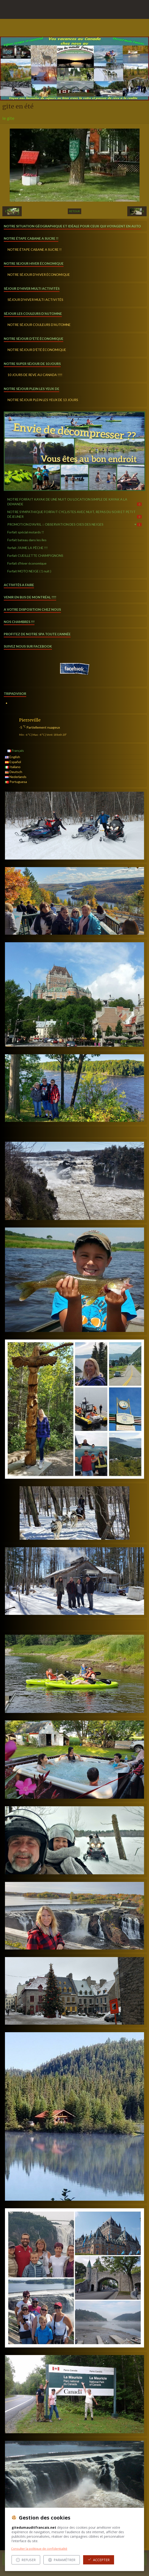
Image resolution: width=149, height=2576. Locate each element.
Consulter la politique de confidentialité (39, 2548)
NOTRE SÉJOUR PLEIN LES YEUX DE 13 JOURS (43, 400)
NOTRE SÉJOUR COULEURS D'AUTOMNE (39, 325)
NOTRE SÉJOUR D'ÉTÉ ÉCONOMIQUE (37, 350)
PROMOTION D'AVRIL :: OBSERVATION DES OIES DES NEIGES (74, 524)
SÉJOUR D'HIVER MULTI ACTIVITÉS (35, 300)
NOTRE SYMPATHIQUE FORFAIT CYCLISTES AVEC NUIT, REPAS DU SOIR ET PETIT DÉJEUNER (74, 514)
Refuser (26, 2560)
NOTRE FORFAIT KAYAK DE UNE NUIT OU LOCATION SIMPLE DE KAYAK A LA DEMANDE (74, 501)
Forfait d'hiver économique (27, 563)
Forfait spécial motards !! (25, 532)
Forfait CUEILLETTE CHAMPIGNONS (35, 555)
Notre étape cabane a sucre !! (35, 249)
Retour (74, 211)
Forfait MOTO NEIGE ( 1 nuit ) (29, 571)
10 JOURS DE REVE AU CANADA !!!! (35, 375)
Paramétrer (61, 2560)
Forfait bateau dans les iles (27, 540)
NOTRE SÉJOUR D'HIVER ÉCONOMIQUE (39, 274)
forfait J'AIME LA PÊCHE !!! (27, 548)
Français (15, 750)
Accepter (99, 2560)
